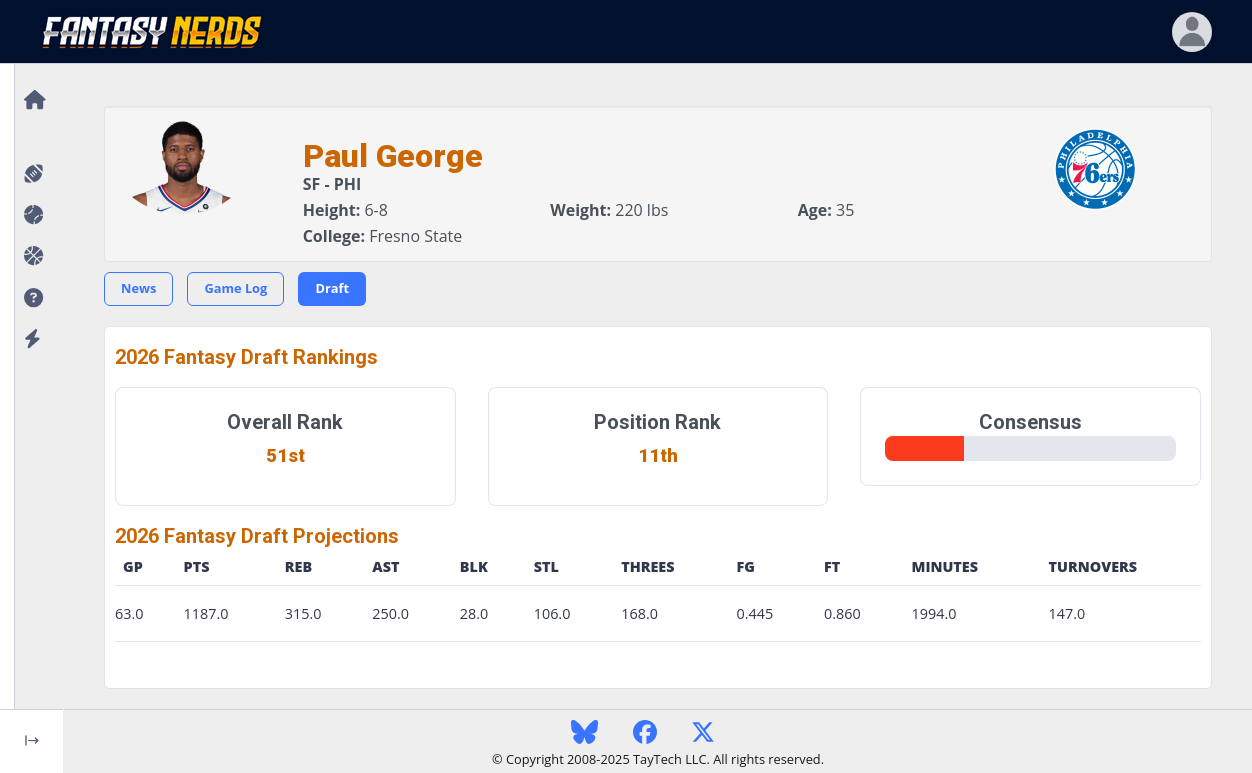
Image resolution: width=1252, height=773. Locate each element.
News (138, 288)
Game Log (235, 288)
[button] (31, 298)
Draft (332, 288)
